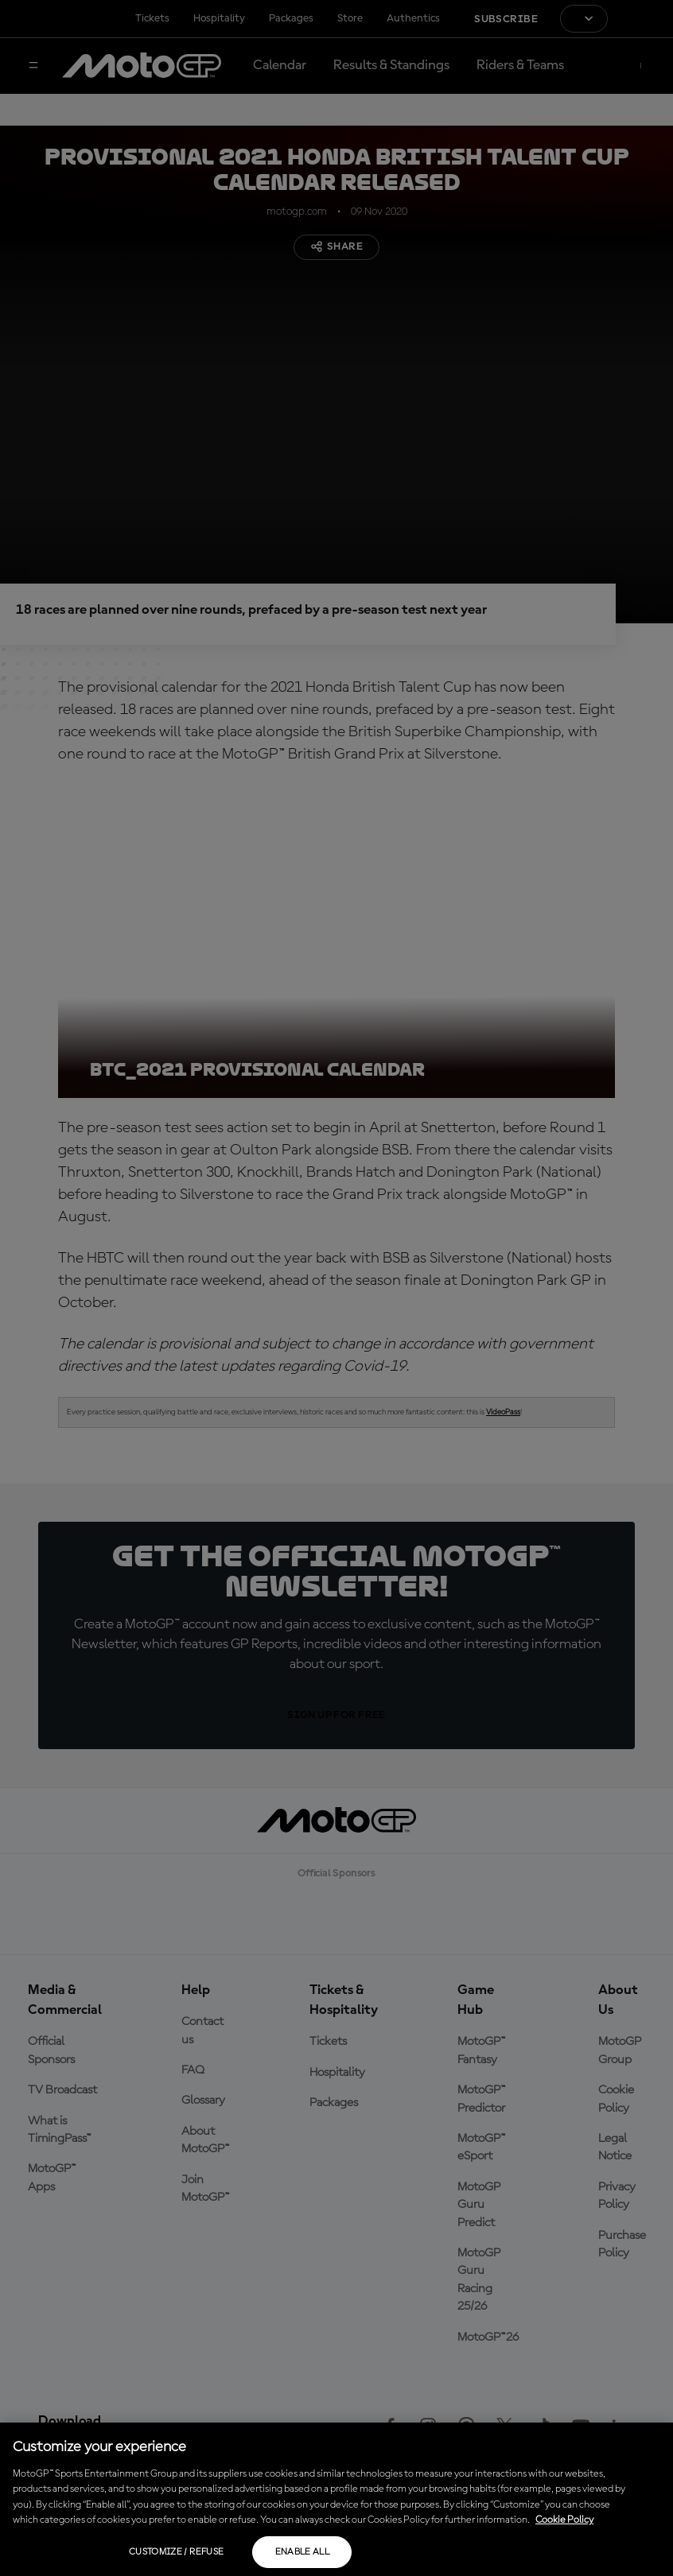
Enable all (302, 2552)
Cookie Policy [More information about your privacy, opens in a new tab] (564, 2520)
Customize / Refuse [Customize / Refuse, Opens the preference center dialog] (176, 2552)
